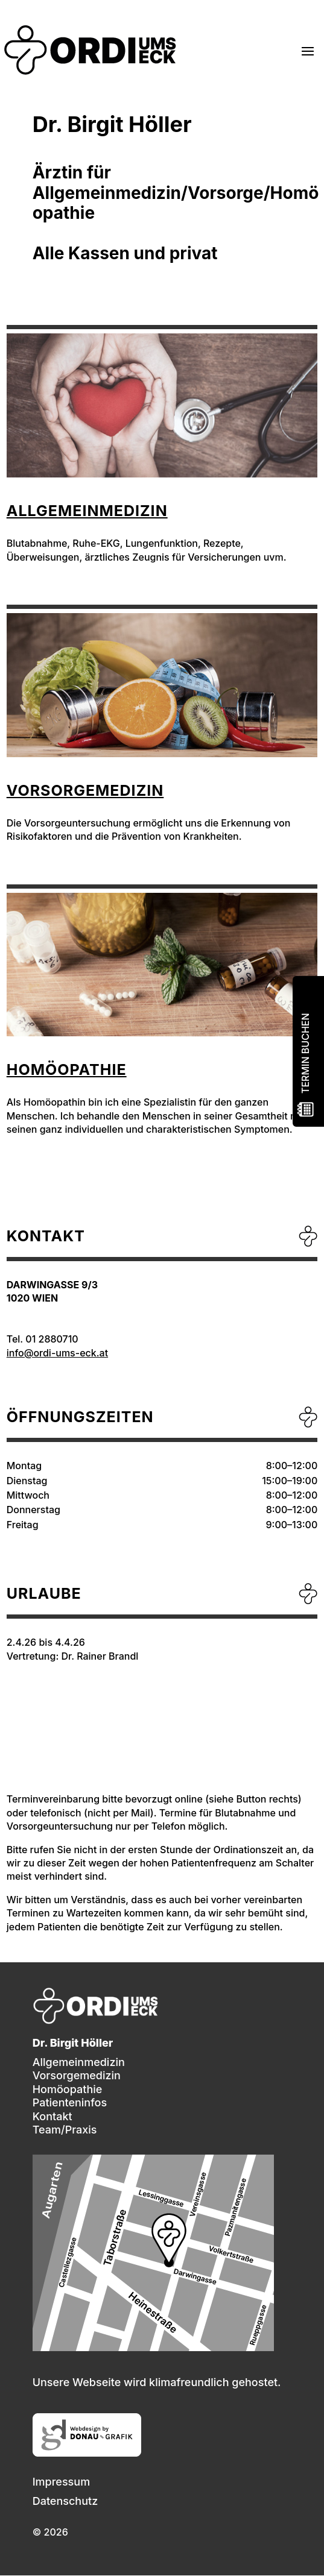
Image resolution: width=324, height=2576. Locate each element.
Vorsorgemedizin (85, 790)
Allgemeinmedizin (87, 511)
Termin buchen (305, 1053)
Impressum (61, 2481)
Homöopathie (67, 1069)
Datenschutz (65, 2501)
